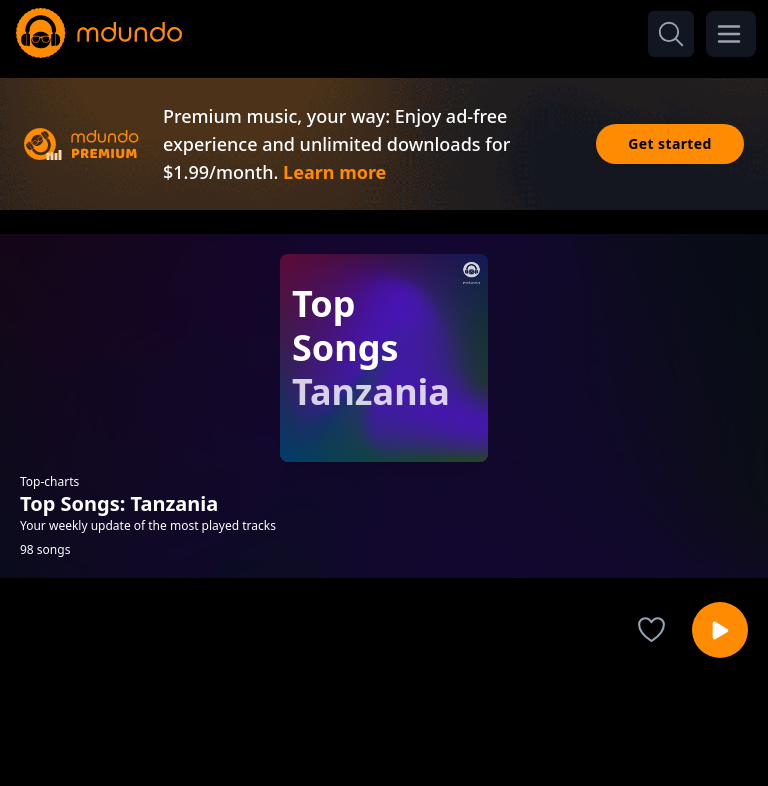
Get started (670, 143)
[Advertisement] (384, 729)
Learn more (334, 172)
